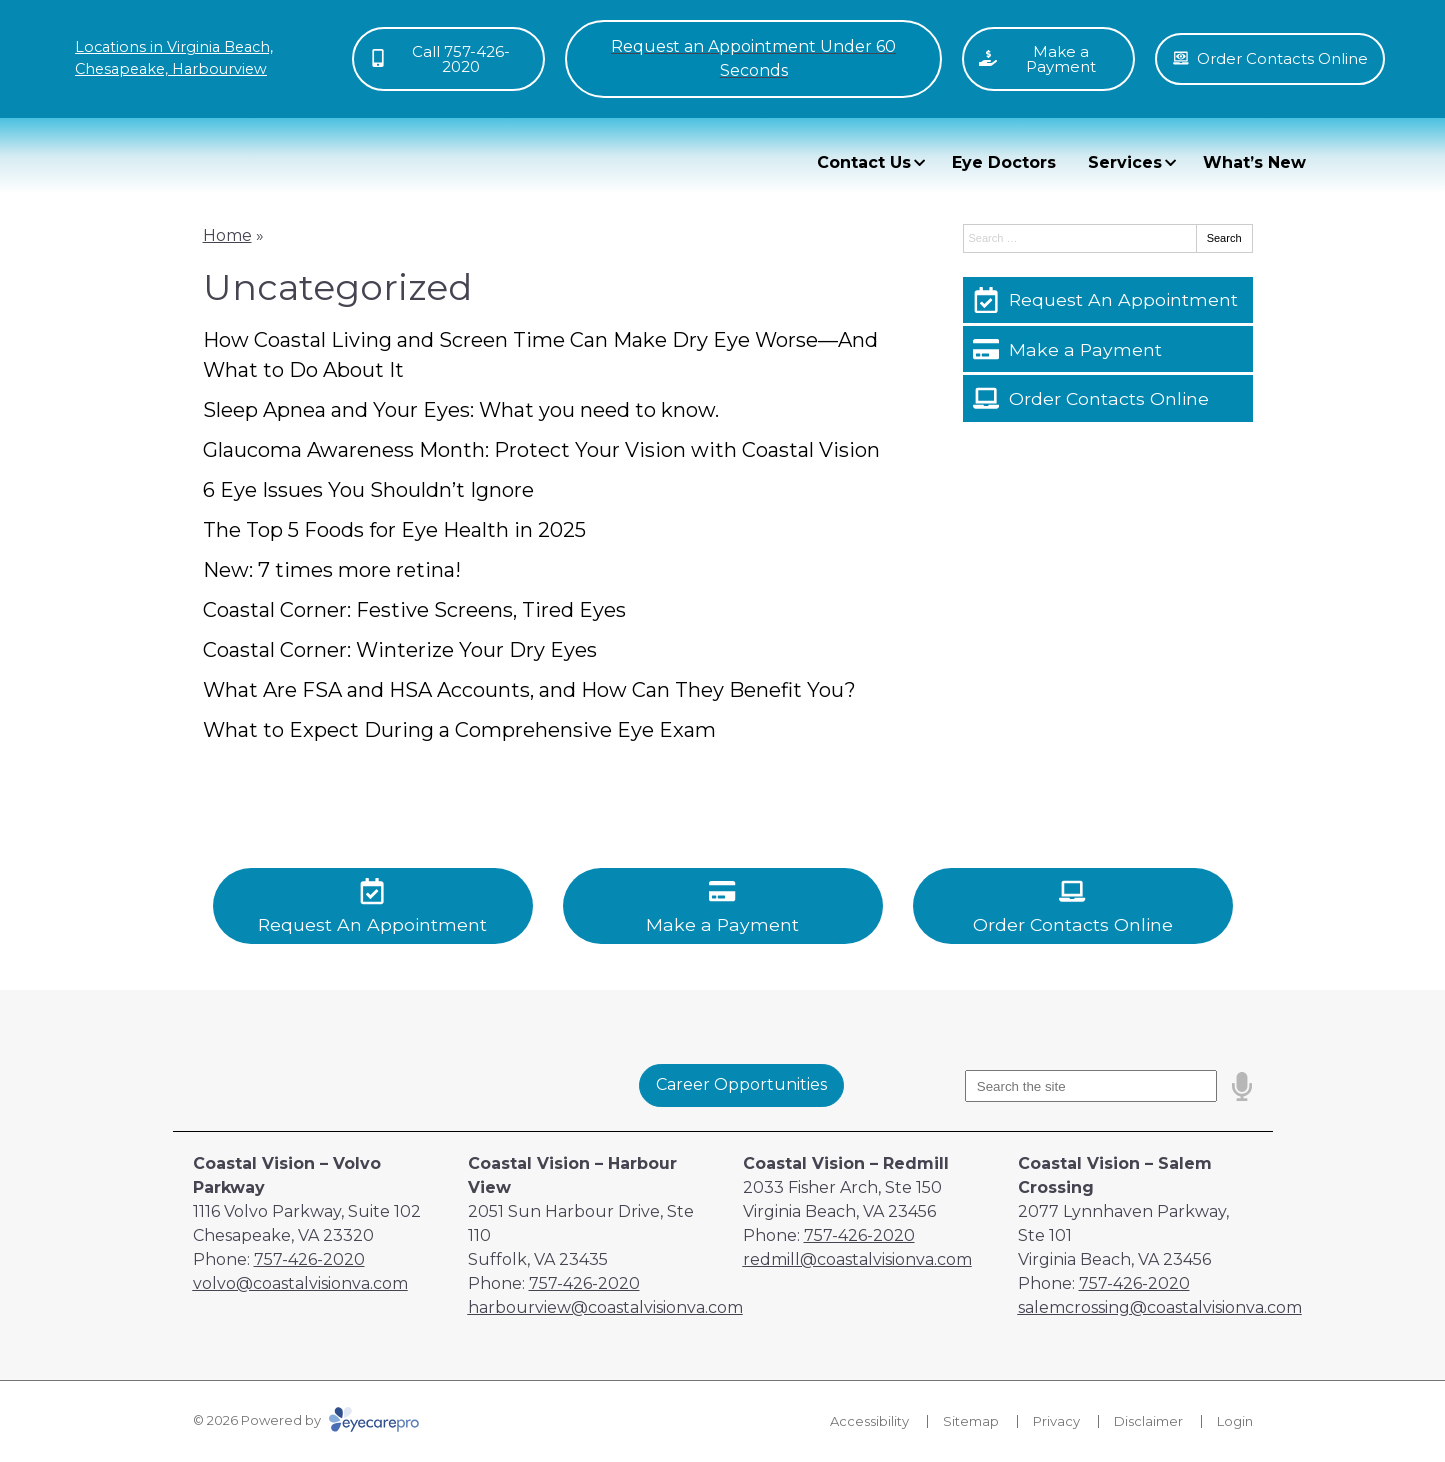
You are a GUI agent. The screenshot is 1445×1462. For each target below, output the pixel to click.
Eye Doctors (1004, 162)
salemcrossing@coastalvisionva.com (1160, 1307)
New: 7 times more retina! (332, 570)
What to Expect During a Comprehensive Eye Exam (459, 730)
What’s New (1254, 162)
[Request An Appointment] (1108, 300)
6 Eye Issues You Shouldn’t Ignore (368, 490)
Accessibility (869, 1421)
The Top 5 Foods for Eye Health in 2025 (394, 530)
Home (227, 235)
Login (1235, 1421)
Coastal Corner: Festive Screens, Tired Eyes (414, 610)
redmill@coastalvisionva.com (857, 1259)
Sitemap (971, 1421)
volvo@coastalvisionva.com (300, 1283)
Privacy (1056, 1421)
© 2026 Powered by (306, 1420)
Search (1224, 238)
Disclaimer (1148, 1421)
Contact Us (864, 162)
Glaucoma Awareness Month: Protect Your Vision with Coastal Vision (541, 450)
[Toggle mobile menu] (753, 59)
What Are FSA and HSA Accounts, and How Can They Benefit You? (529, 690)
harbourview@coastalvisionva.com (605, 1307)
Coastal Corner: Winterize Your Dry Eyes (400, 650)
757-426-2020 (309, 1259)
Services (1125, 162)
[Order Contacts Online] (1108, 398)
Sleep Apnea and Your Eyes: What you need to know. (461, 410)
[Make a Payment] (1108, 349)
